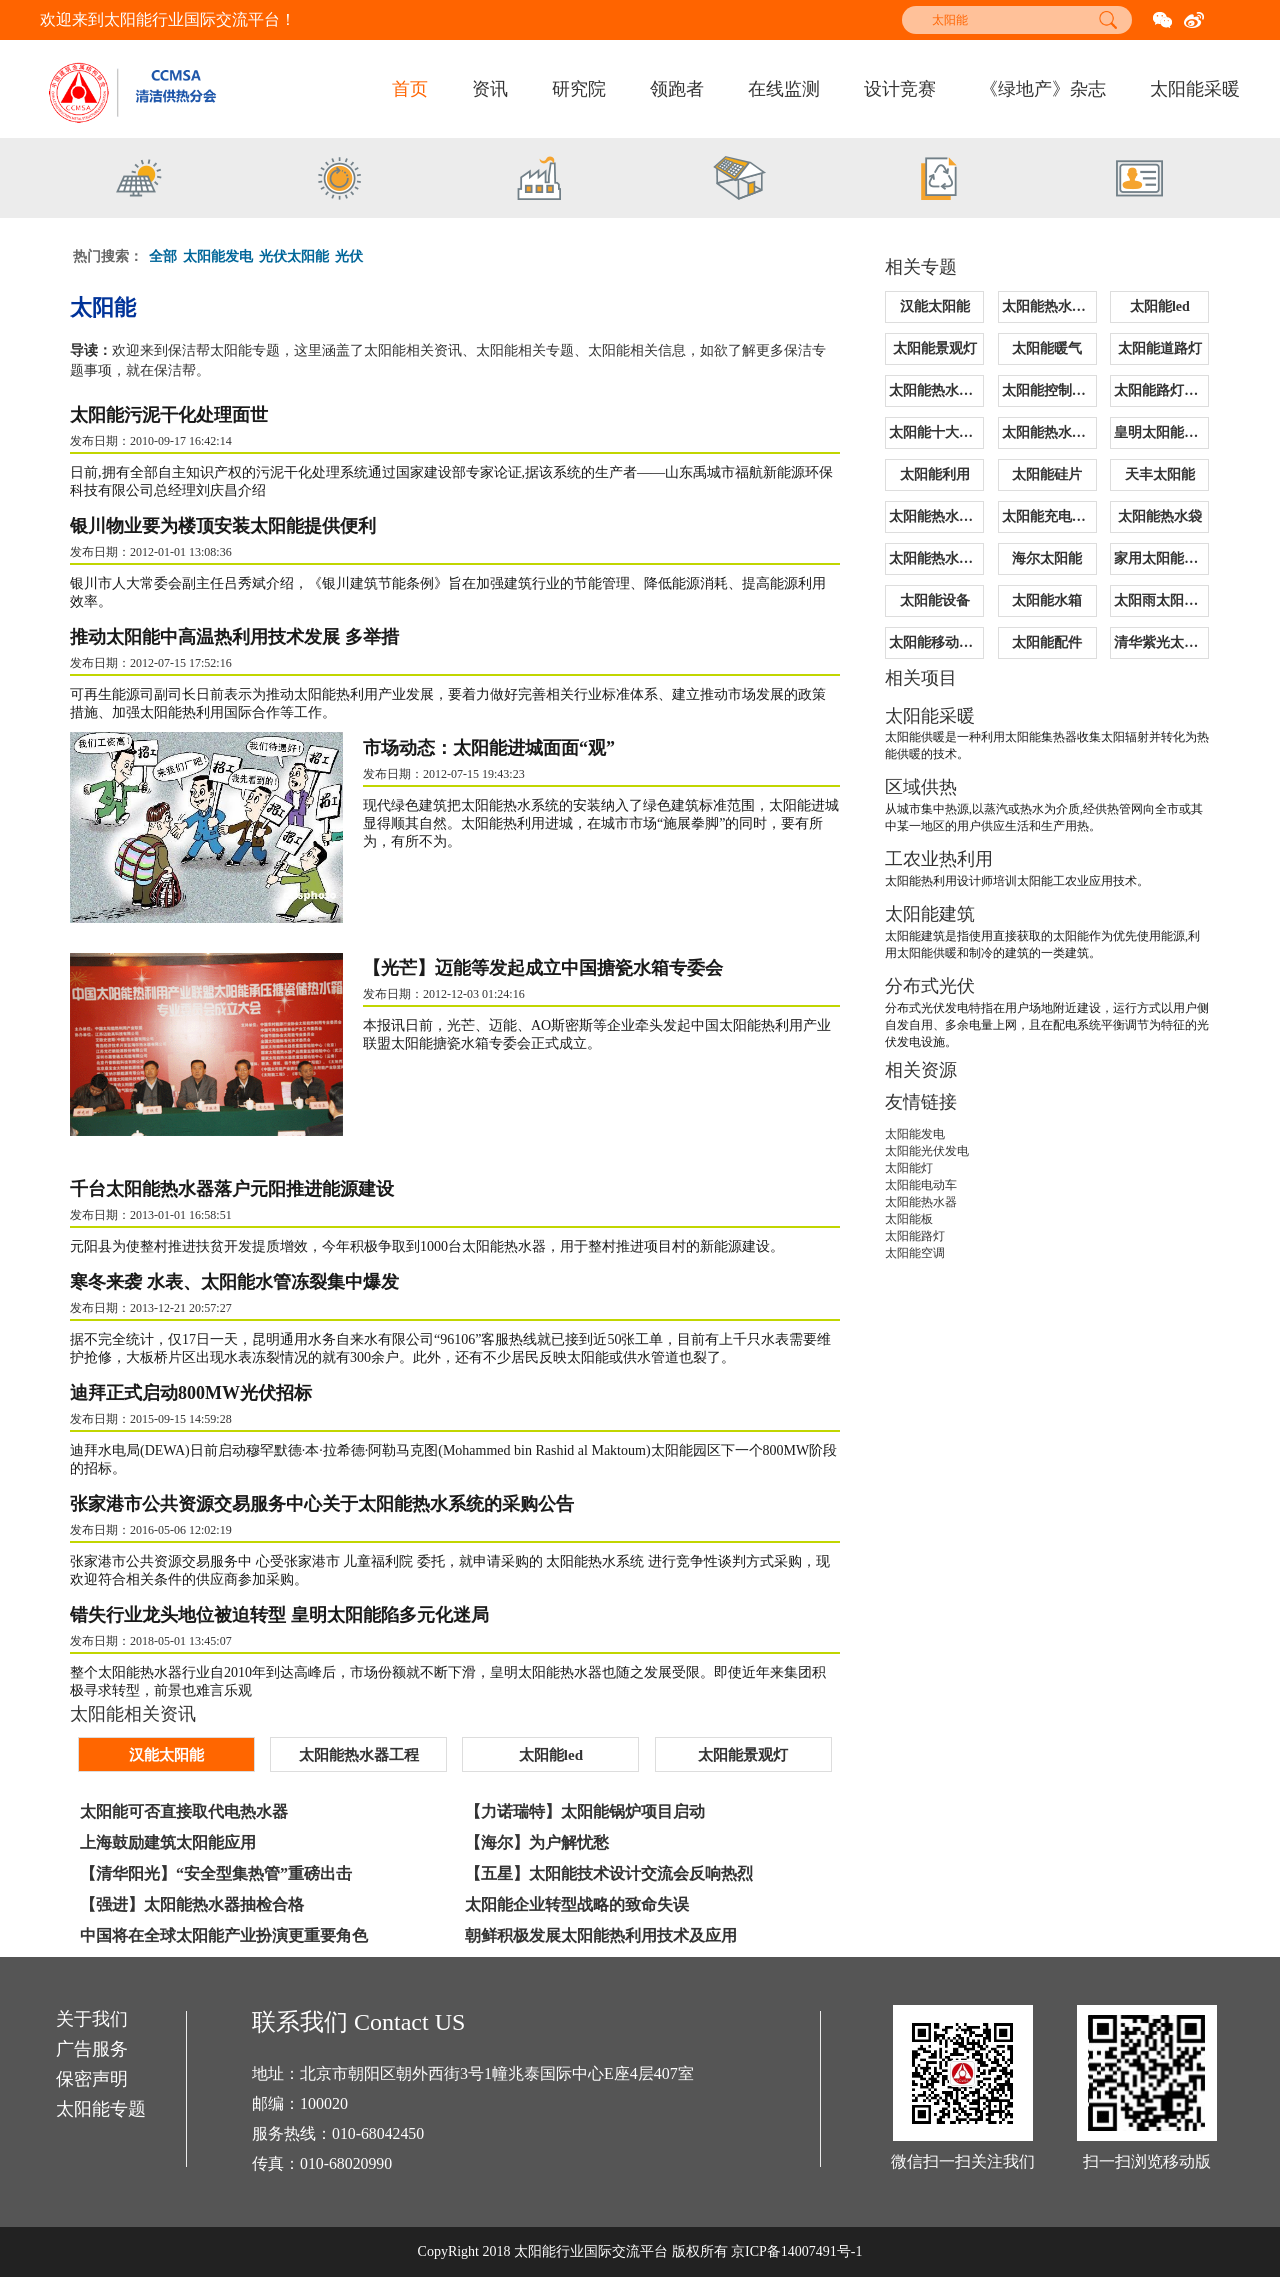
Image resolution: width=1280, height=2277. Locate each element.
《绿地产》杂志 (1043, 89)
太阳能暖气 (1047, 348)
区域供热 (921, 787)
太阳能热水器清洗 (936, 516)
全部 (163, 256)
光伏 (349, 256)
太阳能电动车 (921, 1185)
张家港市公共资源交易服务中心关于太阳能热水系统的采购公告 (322, 1503)
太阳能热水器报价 (936, 390)
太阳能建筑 (930, 914)
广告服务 (92, 2050)
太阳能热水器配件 (1049, 432)
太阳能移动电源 (936, 642)
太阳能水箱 (1047, 600)
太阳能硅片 (1047, 474)
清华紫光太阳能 (1161, 642)
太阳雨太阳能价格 (1161, 600)
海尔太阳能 (1047, 558)
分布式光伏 (930, 986)
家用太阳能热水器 (1161, 558)
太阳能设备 (935, 600)
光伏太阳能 (294, 256)
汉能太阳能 (935, 306)
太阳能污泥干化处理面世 (169, 415)
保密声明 (92, 2080)
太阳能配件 (1047, 642)
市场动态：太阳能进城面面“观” (496, 748)
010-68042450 (378, 2133)
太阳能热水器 (921, 1202)
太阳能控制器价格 (1049, 390)
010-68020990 (346, 2163)
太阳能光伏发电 (927, 1151)
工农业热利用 (939, 859)
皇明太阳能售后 (1161, 432)
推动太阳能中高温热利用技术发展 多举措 (234, 637)
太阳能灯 (909, 1168)
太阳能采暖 (1195, 89)
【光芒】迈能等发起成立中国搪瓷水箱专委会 (550, 968)
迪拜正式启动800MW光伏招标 (191, 1392)
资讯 (490, 89)
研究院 (579, 89)
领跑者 (677, 89)
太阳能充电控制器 (1049, 516)
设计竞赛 (900, 89)
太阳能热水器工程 (1049, 306)
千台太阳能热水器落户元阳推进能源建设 (232, 1188)
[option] (140, 181)
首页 (410, 89)
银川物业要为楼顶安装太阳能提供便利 (223, 526)
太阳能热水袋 (1160, 516)
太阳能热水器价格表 (936, 558)
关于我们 (92, 2020)
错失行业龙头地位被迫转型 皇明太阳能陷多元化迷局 (279, 1614)
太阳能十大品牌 (936, 432)
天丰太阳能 (1160, 474)
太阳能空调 (915, 1253)
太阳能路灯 (915, 1236)
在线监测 (784, 89)
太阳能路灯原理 (1161, 390)
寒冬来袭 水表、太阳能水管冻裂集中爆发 (234, 1281)
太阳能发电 (218, 256)
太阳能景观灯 (935, 348)
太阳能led (1160, 306)
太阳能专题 (101, 2110)
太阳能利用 (935, 474)
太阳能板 (909, 1219)
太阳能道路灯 (1160, 348)
